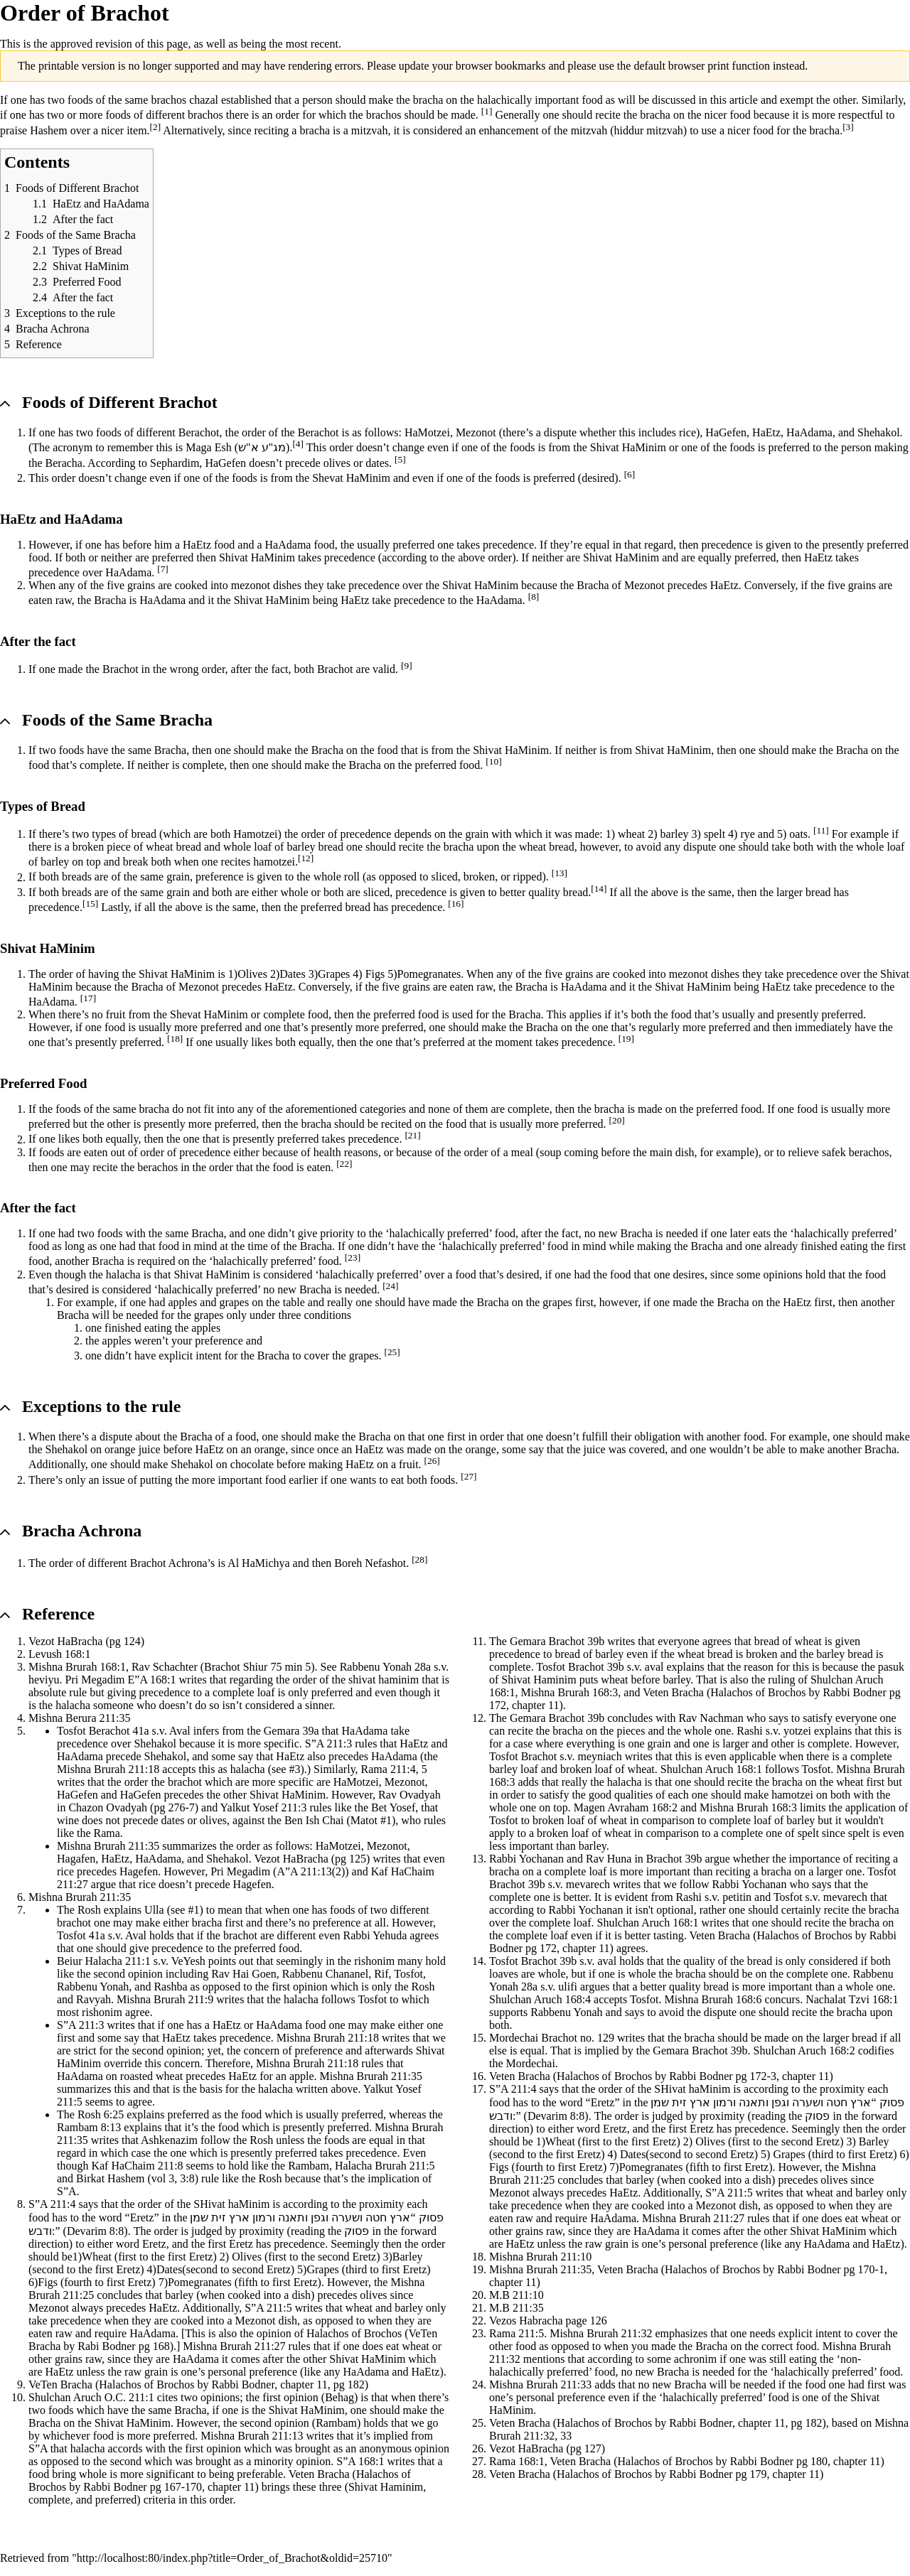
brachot (185, 1782)
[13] (559, 873)
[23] (352, 1257)
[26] (432, 1460)
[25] (392, 1352)
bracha (428, 100)
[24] (390, 1286)
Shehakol (878, 432)
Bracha (593, 585)
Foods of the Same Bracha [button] (117, 720)
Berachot (199, 432)
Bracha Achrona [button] (81, 1530)
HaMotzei (427, 432)
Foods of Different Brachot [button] (120, 402)
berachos (869, 1152)
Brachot (120, 669)
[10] (493, 761)
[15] (90, 903)
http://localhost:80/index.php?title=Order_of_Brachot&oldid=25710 (232, 2558)
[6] (630, 474)
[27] (468, 1476)
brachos (168, 100)
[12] (306, 858)
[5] (400, 459)
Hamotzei (255, 834)
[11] (821, 830)
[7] (162, 569)
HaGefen (725, 432)
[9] (406, 665)
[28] (419, 1559)
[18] (175, 1038)
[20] (617, 1120)
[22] (344, 1163)
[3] (848, 127)
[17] (88, 998)
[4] (298, 443)
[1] (487, 111)
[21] (412, 1135)
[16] (456, 903)
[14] (598, 888)
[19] (626, 1038)
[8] (534, 596)
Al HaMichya (259, 1563)
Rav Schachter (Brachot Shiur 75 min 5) (223, 1667)
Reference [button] (58, 1614)
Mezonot (476, 432)
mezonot (250, 585)
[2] (155, 127)
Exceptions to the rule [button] (101, 1406)
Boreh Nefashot (370, 1563)
